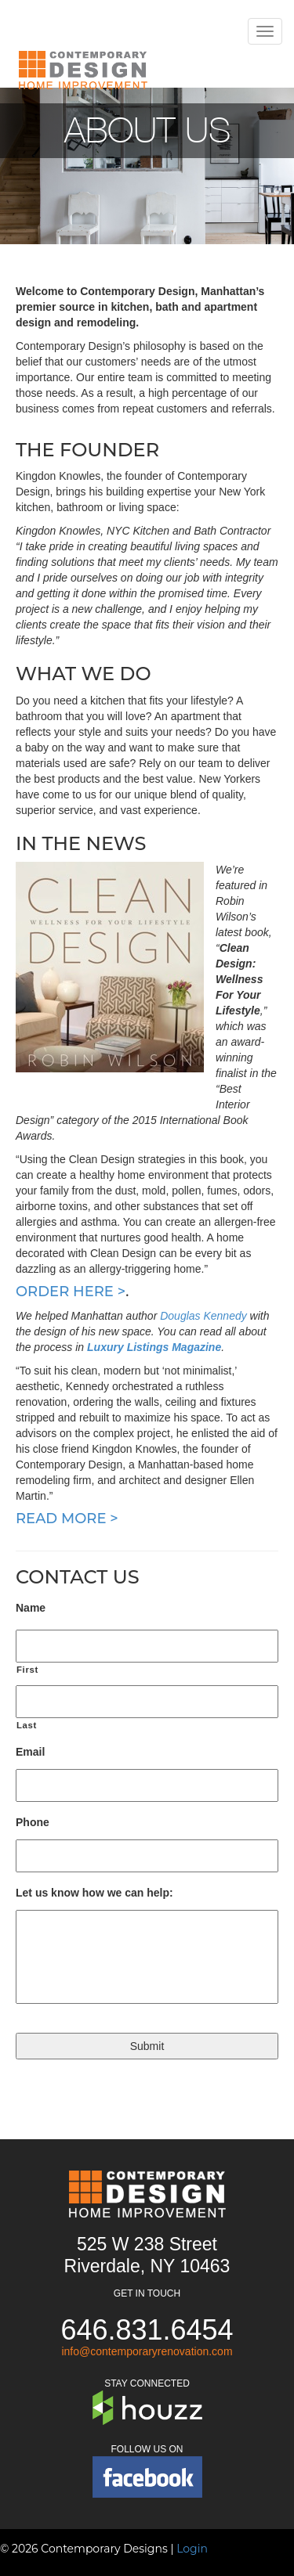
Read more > (67, 1518)
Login (192, 2549)
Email (30, 1752)
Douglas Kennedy (203, 1316)
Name (30, 1607)
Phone (32, 1822)
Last (26, 1725)
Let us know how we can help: (94, 1892)
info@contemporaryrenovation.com (146, 2351)
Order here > (70, 1291)
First (27, 1669)
